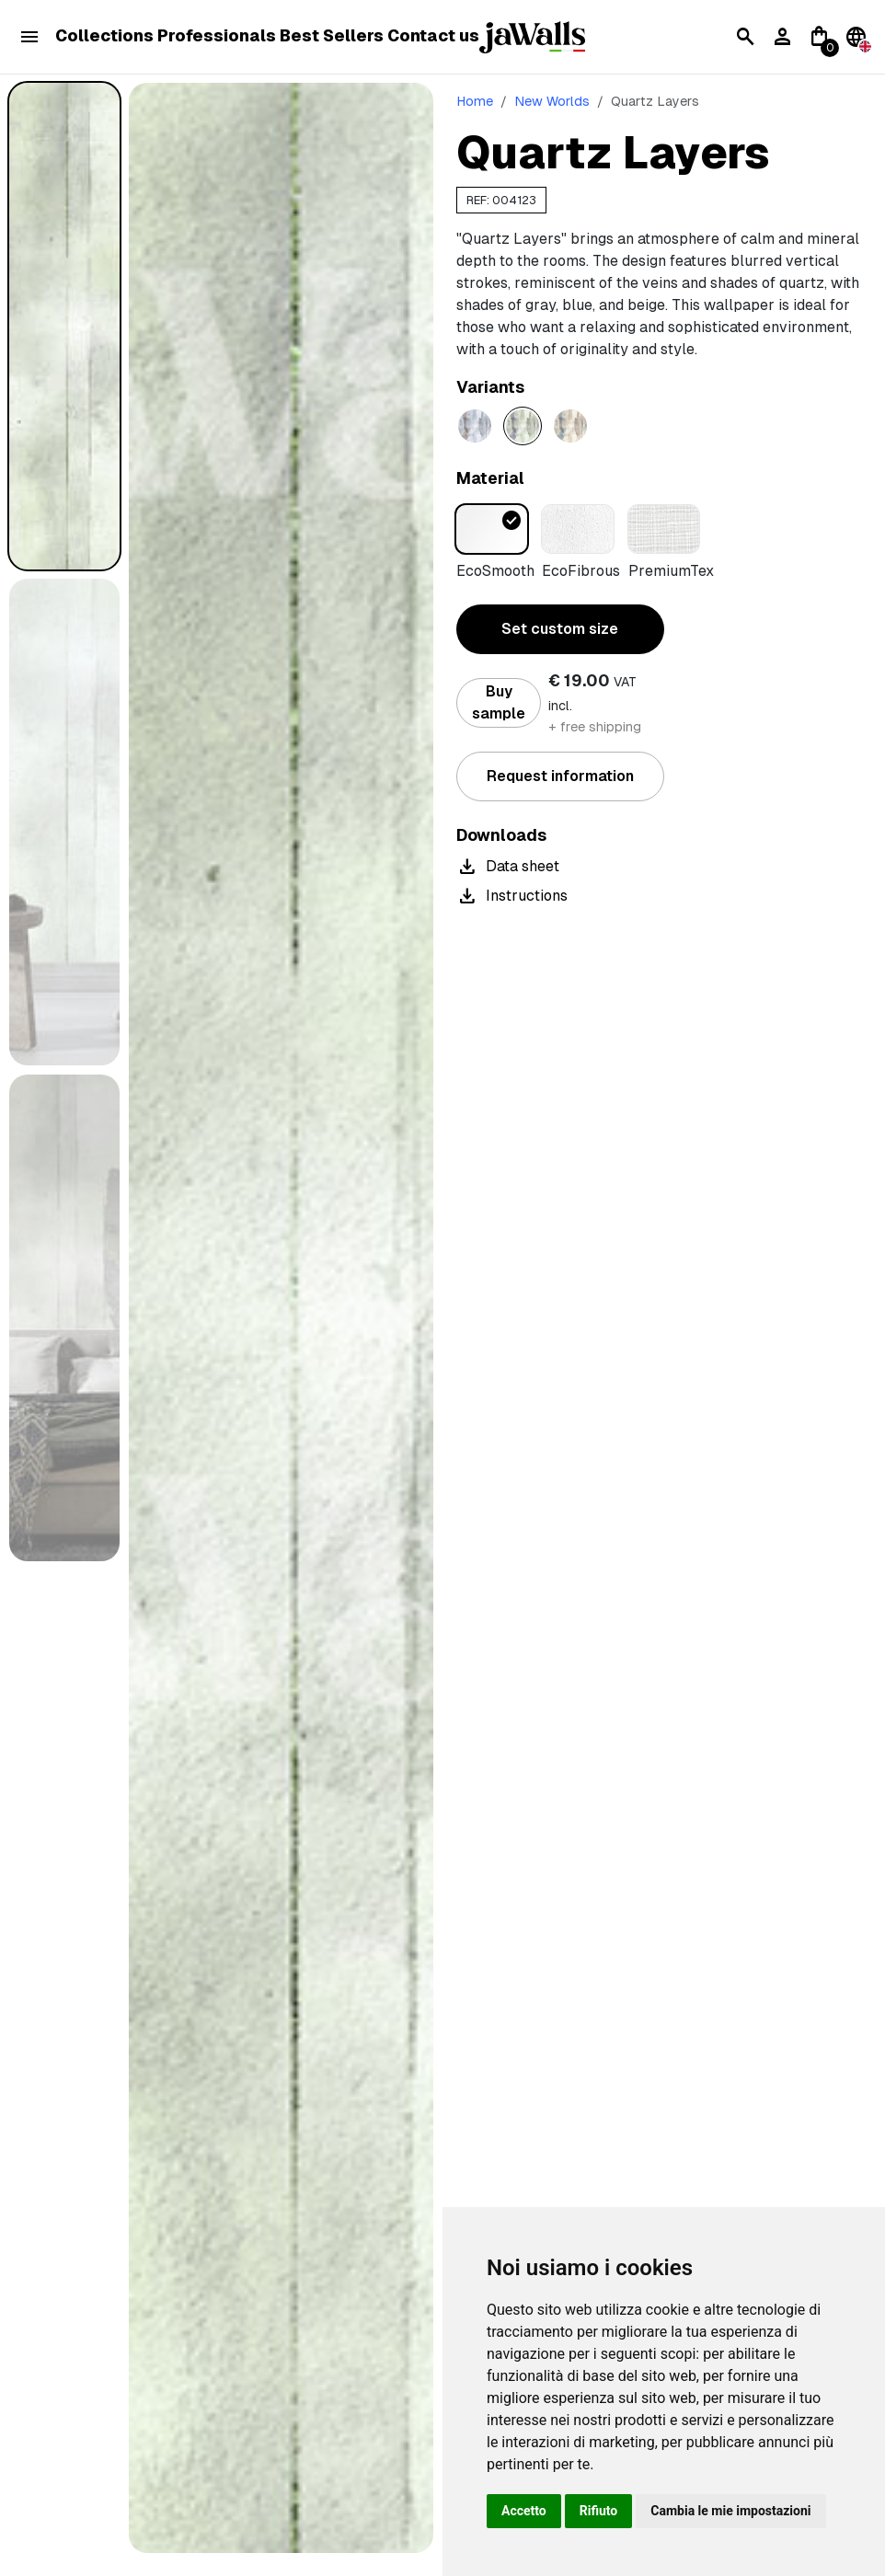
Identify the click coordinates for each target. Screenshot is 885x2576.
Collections (104, 36)
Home (474, 101)
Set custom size (559, 629)
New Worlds (552, 101)
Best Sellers (332, 36)
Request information (560, 776)
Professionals (216, 36)
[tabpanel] (281, 1318)
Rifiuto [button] (599, 2510)
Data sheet (507, 867)
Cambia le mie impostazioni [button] (730, 2510)
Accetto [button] (523, 2510)
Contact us (433, 36)
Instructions (512, 896)
